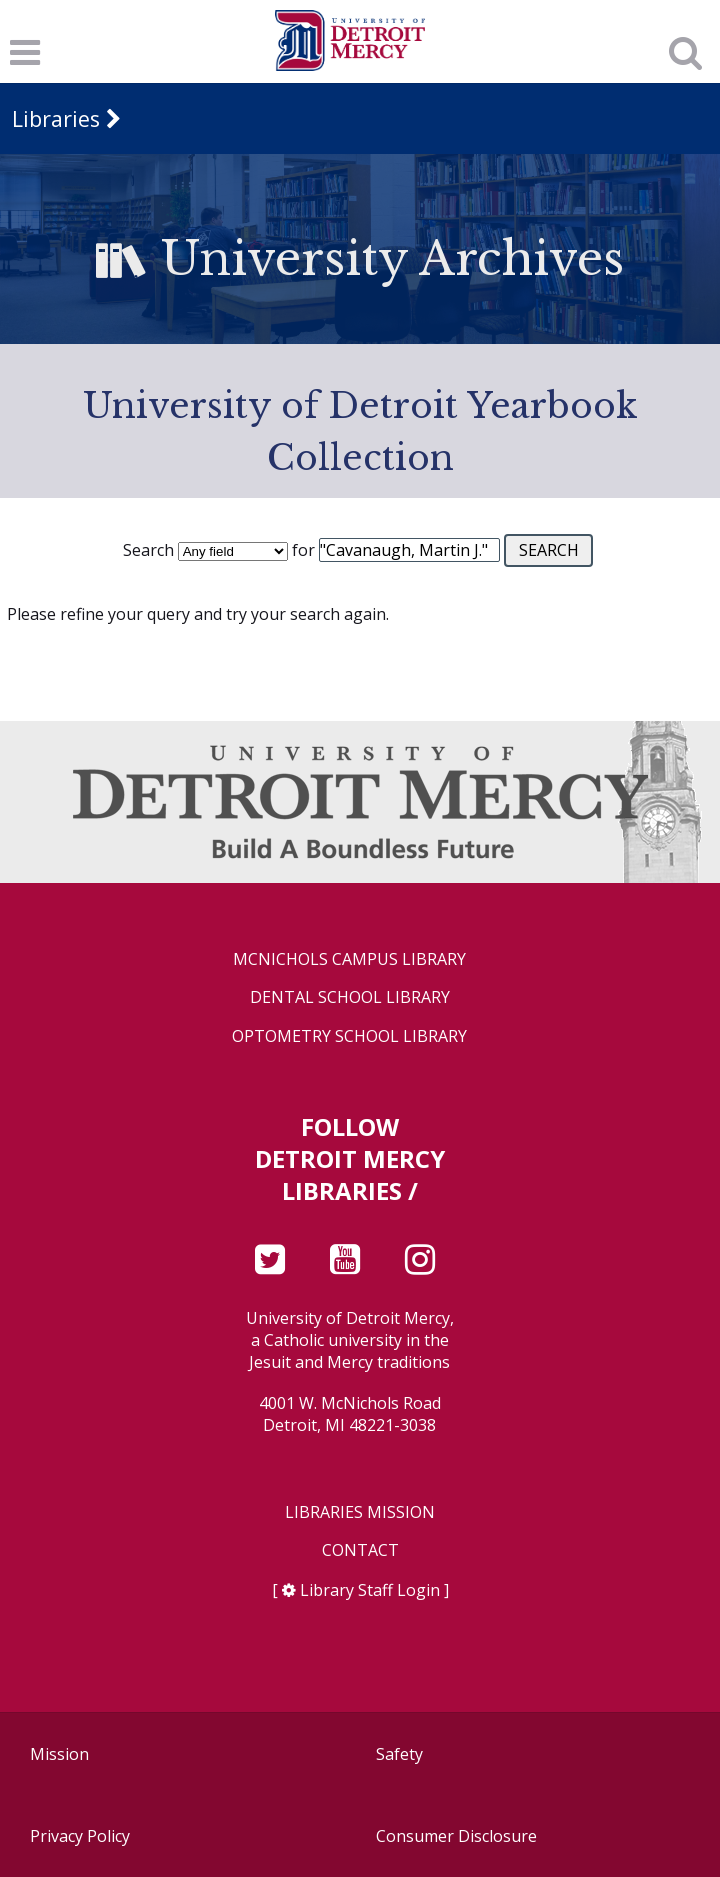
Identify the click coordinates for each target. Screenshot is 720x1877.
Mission (59, 1754)
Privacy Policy (80, 1836)
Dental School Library (350, 997)
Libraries (56, 118)
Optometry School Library (349, 1036)
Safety (399, 1754)
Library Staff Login (370, 1590)
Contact (360, 1550)
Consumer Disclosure (456, 1836)
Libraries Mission (360, 1512)
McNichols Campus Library (349, 959)
